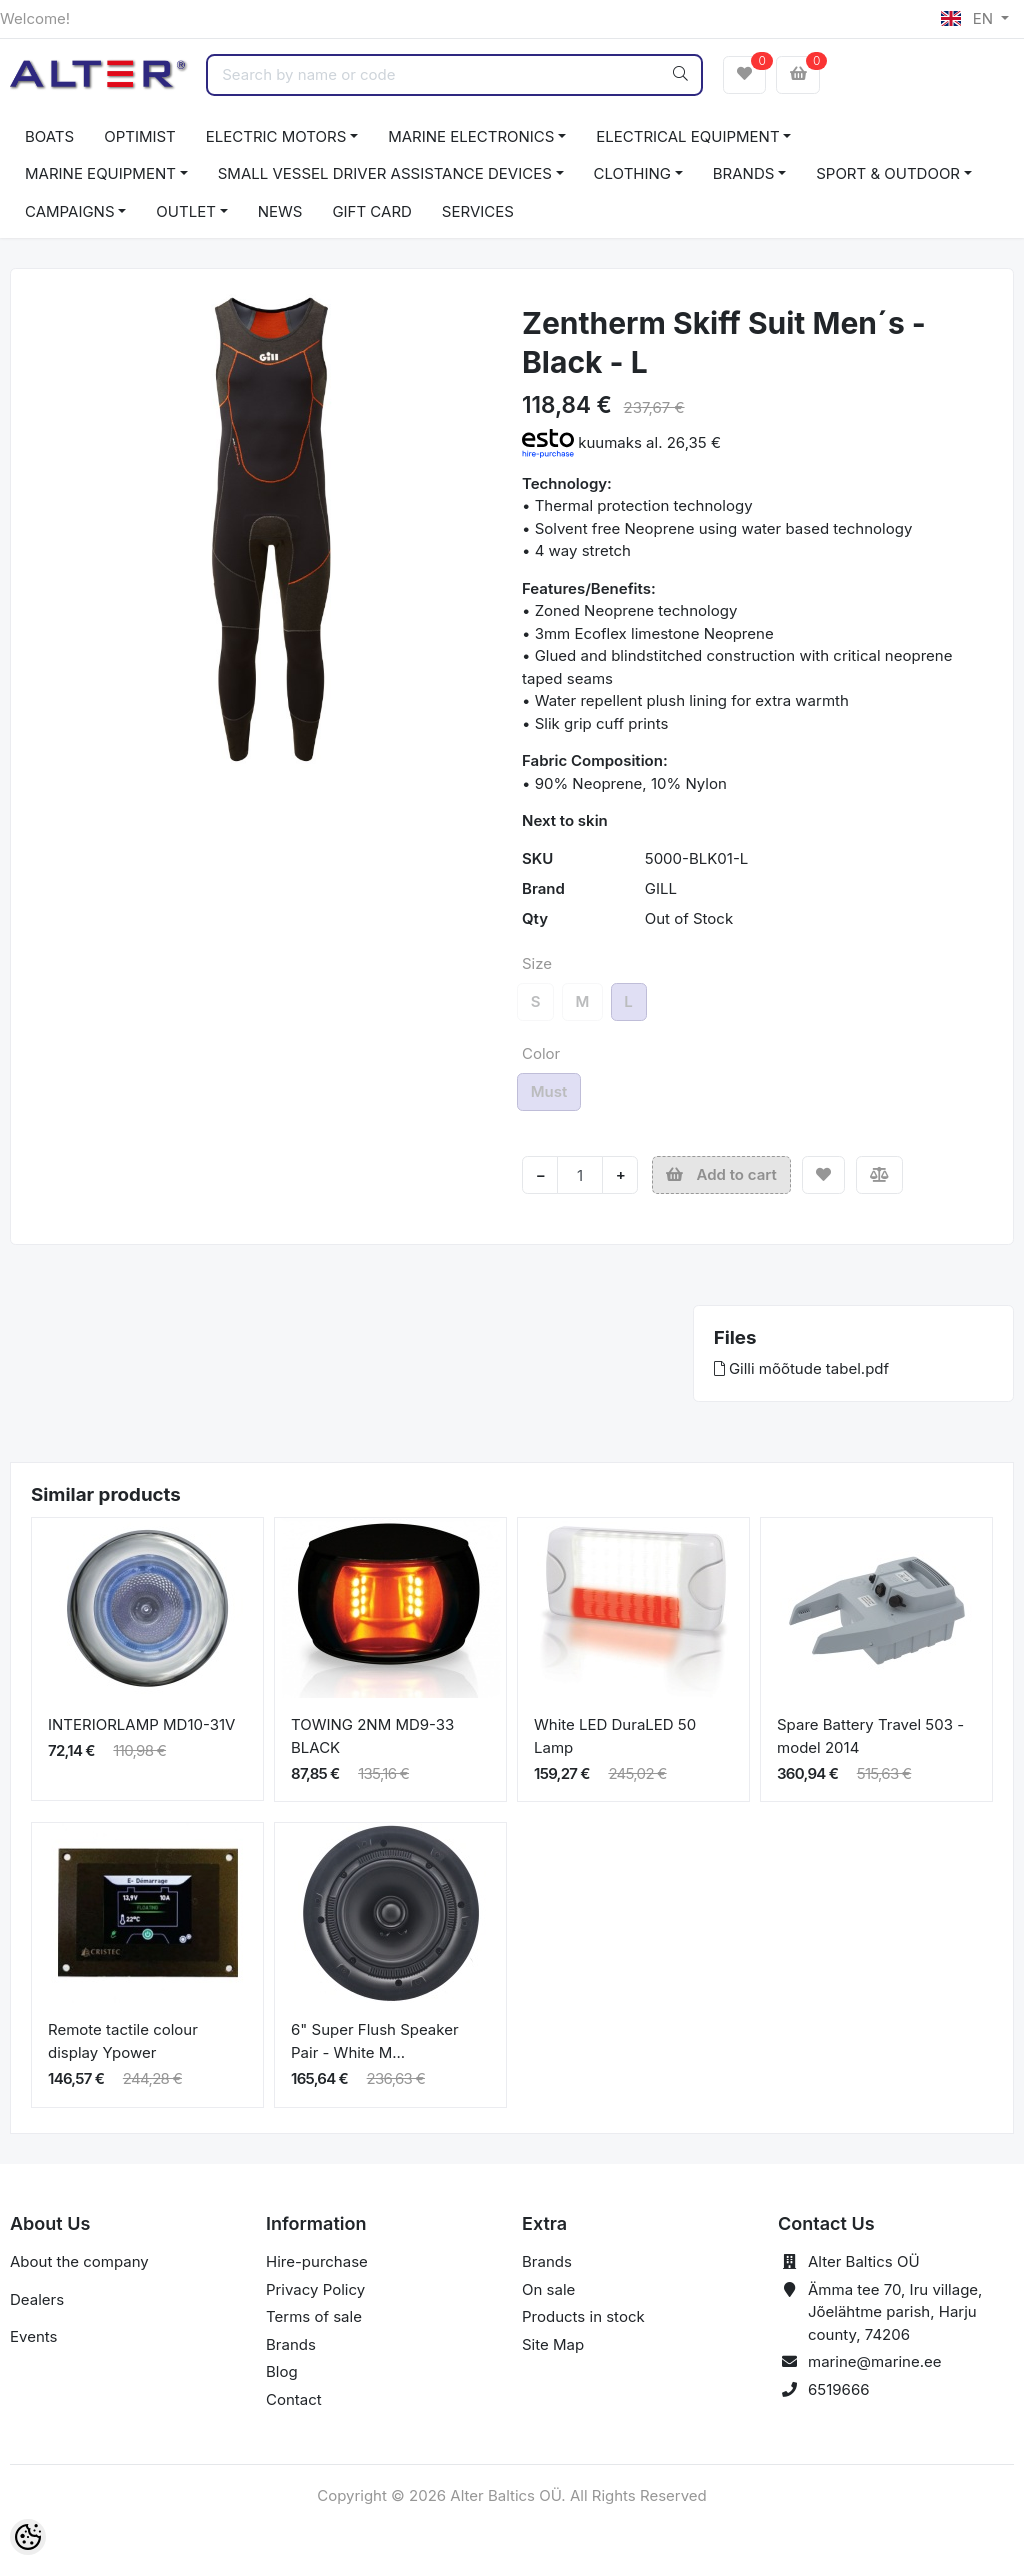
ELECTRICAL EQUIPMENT (687, 136)
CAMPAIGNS (70, 211)
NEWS (280, 211)
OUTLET (186, 211)
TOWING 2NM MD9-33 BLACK (372, 1736)
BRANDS (744, 173)
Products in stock (583, 2316)
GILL (661, 888)
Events (33, 2336)
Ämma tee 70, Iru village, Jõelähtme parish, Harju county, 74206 (895, 2312)
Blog (282, 2371)
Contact (294, 2399)
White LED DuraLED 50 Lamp (615, 1736)
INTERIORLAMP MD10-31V (141, 1724)
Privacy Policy (315, 2289)
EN (969, 18)
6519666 (839, 2389)
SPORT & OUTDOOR (888, 173)
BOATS (49, 136)
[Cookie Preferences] (28, 2537)
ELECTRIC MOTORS (276, 136)
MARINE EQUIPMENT (100, 173)
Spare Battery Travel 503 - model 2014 (870, 1736)
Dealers (37, 2299)
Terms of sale (314, 2316)
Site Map (553, 2344)
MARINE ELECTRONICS (471, 136)
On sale (548, 2289)
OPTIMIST (140, 136)
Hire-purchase (317, 2261)
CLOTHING (632, 173)
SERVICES (478, 211)
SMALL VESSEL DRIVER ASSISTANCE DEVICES (385, 173)
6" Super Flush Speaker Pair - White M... (375, 2041)
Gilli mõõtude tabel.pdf (801, 1368)
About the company (79, 2261)
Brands (291, 2344)
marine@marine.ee (875, 2361)
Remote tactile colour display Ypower (123, 2041)
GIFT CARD (371, 211)
